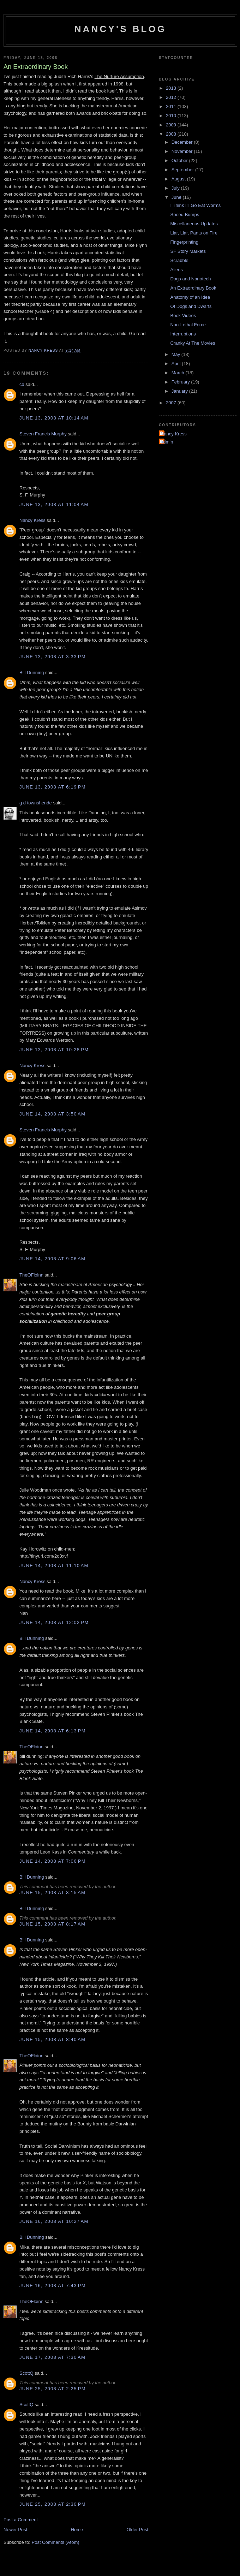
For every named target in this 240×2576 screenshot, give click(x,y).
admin (167, 442)
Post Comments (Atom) (55, 2542)
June (177, 197)
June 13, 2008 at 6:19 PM (52, 787)
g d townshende (35, 802)
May (176, 354)
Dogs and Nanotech (190, 278)
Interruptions (183, 334)
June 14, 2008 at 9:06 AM (52, 1258)
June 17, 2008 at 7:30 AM (52, 2357)
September (183, 169)
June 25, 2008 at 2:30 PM (52, 2504)
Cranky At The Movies (192, 343)
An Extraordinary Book (193, 288)
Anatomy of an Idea (190, 297)
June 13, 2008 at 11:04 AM (54, 504)
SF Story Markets (187, 251)
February (181, 382)
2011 (172, 106)
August (179, 179)
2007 (172, 402)
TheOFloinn (31, 1275)
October (180, 160)
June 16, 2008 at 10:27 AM (54, 2221)
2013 (172, 88)
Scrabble (179, 260)
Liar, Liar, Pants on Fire (193, 233)
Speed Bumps (184, 214)
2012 (172, 97)
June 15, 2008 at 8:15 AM (52, 1892)
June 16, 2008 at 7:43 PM (52, 2285)
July (176, 188)
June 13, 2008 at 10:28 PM (54, 1049)
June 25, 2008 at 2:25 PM (52, 2388)
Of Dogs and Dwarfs (190, 306)
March (179, 372)
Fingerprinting (184, 242)
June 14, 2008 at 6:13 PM (52, 1730)
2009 (172, 124)
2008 (172, 134)
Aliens (176, 269)
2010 (172, 115)
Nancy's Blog (120, 29)
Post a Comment (21, 2519)
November (183, 151)
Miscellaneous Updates (193, 223)
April (177, 363)
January (180, 391)
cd (21, 384)
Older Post (137, 2529)
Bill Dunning (31, 672)
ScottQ (26, 2373)
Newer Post (15, 2529)
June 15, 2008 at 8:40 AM (52, 2039)
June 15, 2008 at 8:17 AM (52, 1924)
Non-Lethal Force (187, 324)
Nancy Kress (32, 520)
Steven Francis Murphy (43, 433)
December (183, 142)
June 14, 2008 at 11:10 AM (54, 1565)
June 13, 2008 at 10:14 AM (54, 418)
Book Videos (183, 315)
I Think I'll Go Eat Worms (195, 205)
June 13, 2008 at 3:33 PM (52, 656)
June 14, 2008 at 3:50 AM (52, 1114)
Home (77, 2529)
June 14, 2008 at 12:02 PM (54, 1622)
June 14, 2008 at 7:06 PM (52, 1861)
